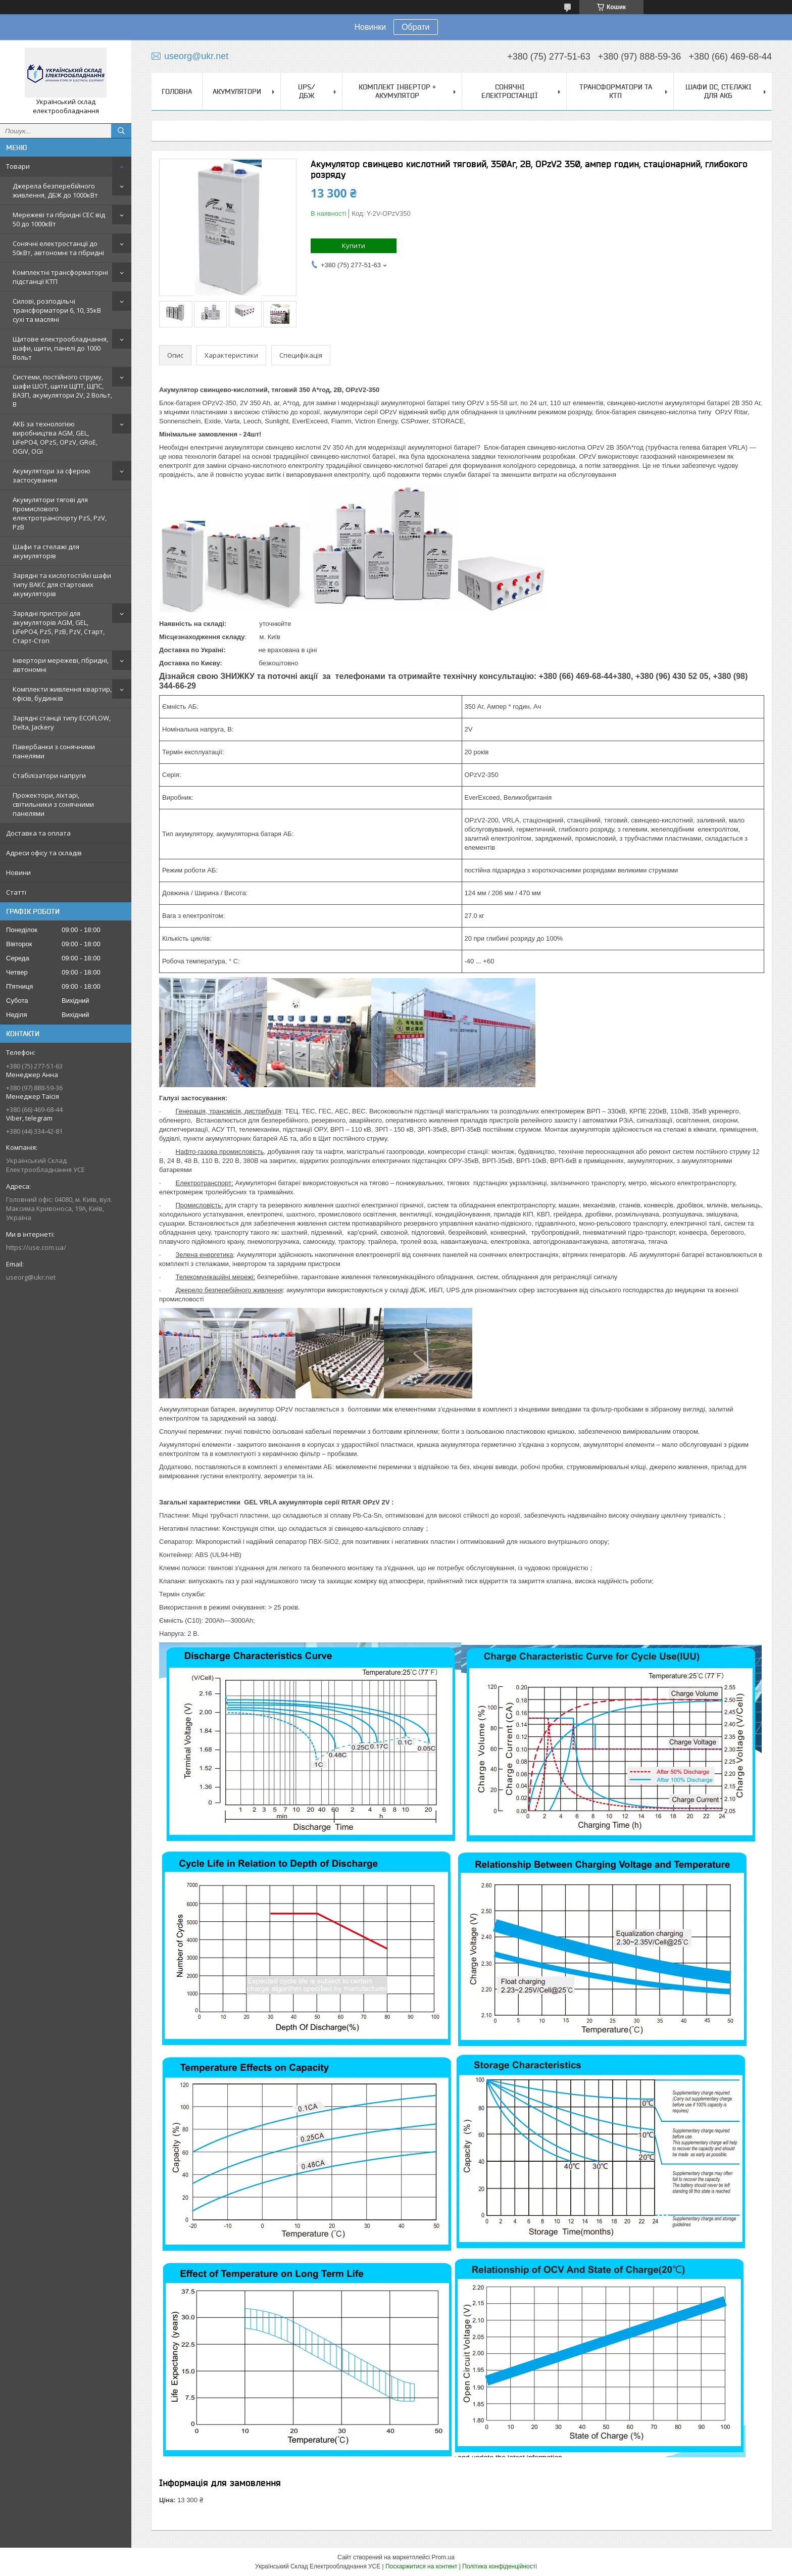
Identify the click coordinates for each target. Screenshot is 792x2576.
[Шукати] (121, 130)
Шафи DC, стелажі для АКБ (718, 91)
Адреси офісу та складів (44, 852)
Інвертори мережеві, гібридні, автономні (61, 665)
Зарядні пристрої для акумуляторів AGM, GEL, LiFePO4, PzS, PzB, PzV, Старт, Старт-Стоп (59, 627)
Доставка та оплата (38, 833)
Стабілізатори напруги (49, 775)
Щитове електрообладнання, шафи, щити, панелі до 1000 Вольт (60, 348)
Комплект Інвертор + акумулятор (397, 91)
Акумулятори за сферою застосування (51, 475)
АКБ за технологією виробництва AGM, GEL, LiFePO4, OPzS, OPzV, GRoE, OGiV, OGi (55, 437)
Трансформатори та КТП (615, 91)
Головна (177, 91)
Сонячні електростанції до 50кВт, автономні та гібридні (58, 248)
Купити (353, 245)
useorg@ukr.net (31, 1277)
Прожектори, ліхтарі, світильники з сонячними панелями (53, 804)
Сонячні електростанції (509, 91)
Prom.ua (443, 2557)
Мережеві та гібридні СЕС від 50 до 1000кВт (59, 219)
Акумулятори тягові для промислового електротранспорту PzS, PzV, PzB (60, 513)
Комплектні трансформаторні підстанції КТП (60, 277)
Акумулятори (237, 91)
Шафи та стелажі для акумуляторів (46, 551)
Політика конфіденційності (499, 2566)
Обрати (415, 27)
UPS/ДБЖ (306, 91)
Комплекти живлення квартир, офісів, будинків (62, 694)
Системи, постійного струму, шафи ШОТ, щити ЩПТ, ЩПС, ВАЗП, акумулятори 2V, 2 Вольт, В (62, 390)
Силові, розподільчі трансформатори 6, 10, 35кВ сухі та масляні (57, 310)
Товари (18, 166)
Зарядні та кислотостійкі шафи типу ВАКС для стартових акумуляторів (62, 584)
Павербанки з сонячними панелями (54, 751)
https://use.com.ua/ (36, 1247)
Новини (18, 872)
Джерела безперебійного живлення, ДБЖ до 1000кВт (55, 190)
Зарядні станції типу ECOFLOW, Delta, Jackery (62, 722)
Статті (16, 892)
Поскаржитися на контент (421, 2566)
